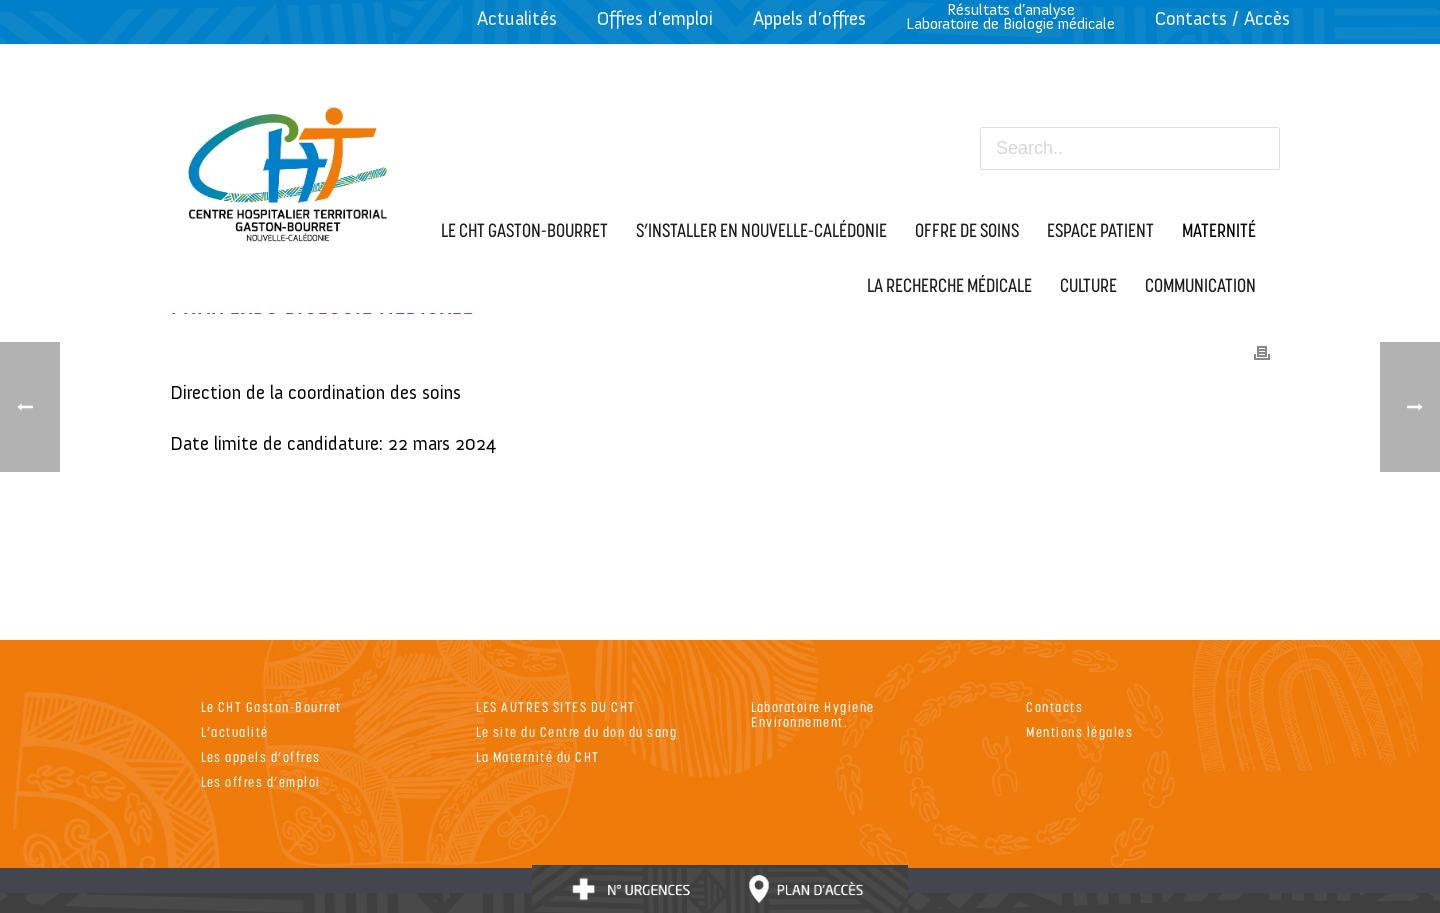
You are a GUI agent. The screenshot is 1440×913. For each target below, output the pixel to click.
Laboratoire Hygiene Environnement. (813, 714)
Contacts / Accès (1222, 18)
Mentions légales (1079, 731)
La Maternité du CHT (538, 756)
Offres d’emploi (655, 18)
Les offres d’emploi (261, 781)
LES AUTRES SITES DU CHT (556, 706)
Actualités (517, 18)
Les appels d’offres (261, 756)
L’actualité (235, 731)
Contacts (1054, 706)
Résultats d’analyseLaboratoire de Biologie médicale (1010, 16)
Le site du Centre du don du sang (576, 731)
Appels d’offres (809, 18)
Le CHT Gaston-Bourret (271, 706)
